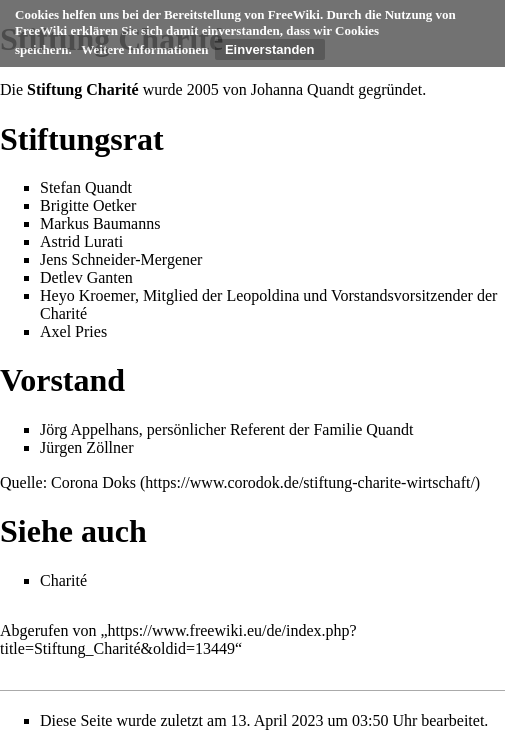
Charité (63, 313)
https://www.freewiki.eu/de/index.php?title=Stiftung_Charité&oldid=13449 (178, 639)
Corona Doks (93, 482)
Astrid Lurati (81, 241)
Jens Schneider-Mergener (121, 259)
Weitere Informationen (144, 49)
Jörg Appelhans (89, 429)
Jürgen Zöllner (86, 447)
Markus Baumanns (100, 223)
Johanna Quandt (303, 89)
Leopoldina (262, 295)
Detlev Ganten (86, 277)
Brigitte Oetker (88, 205)
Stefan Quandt (86, 187)
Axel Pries (73, 331)
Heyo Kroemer (87, 295)
